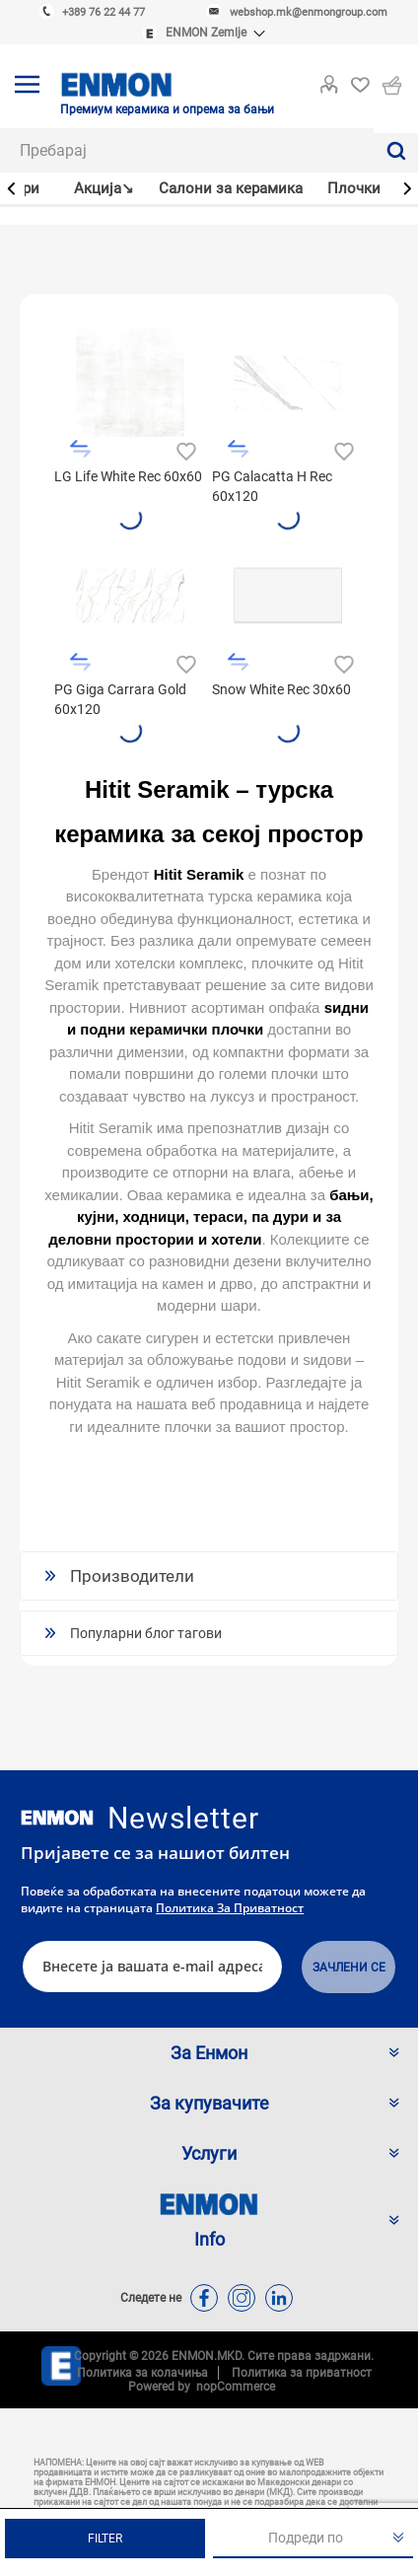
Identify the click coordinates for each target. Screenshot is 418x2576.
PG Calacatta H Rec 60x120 (272, 486)
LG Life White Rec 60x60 (128, 476)
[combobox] (187, 150)
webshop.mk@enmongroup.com (308, 12)
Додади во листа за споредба (80, 449)
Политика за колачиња (142, 2373)
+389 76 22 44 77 (103, 12)
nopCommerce (232, 2387)
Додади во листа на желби (184, 449)
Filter (105, 2538)
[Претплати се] (152, 1967)
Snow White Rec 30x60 (281, 689)
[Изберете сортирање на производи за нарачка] (313, 2538)
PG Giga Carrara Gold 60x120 (120, 699)
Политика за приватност (230, 1907)
